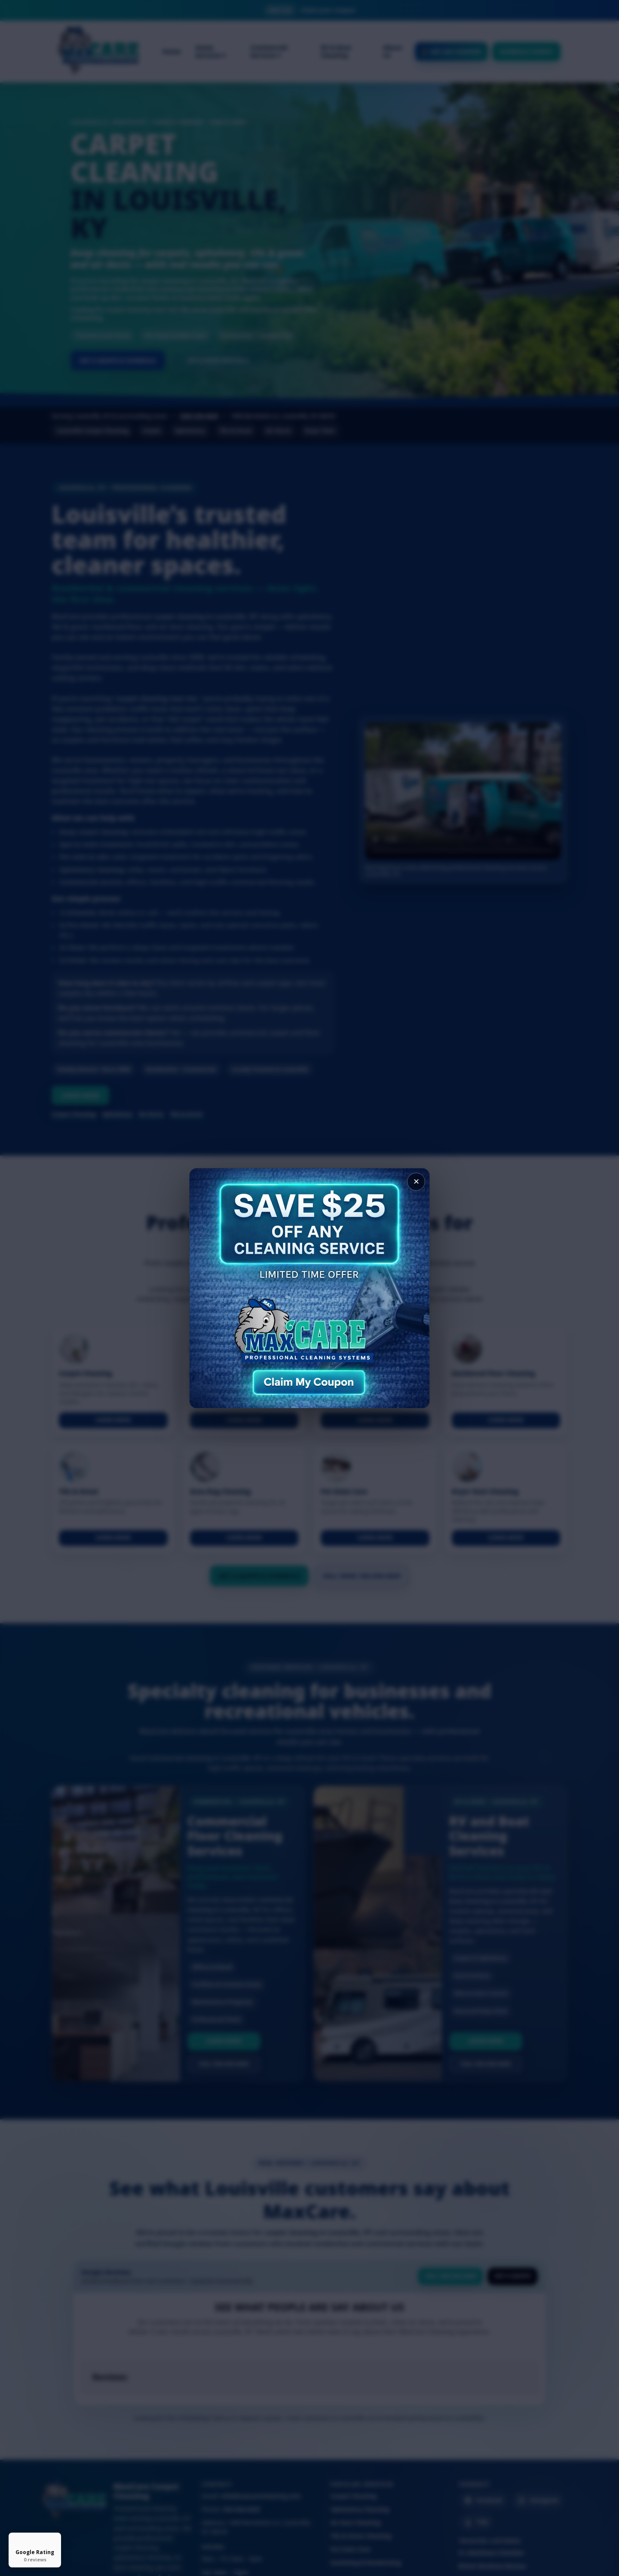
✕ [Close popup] (416, 1181)
